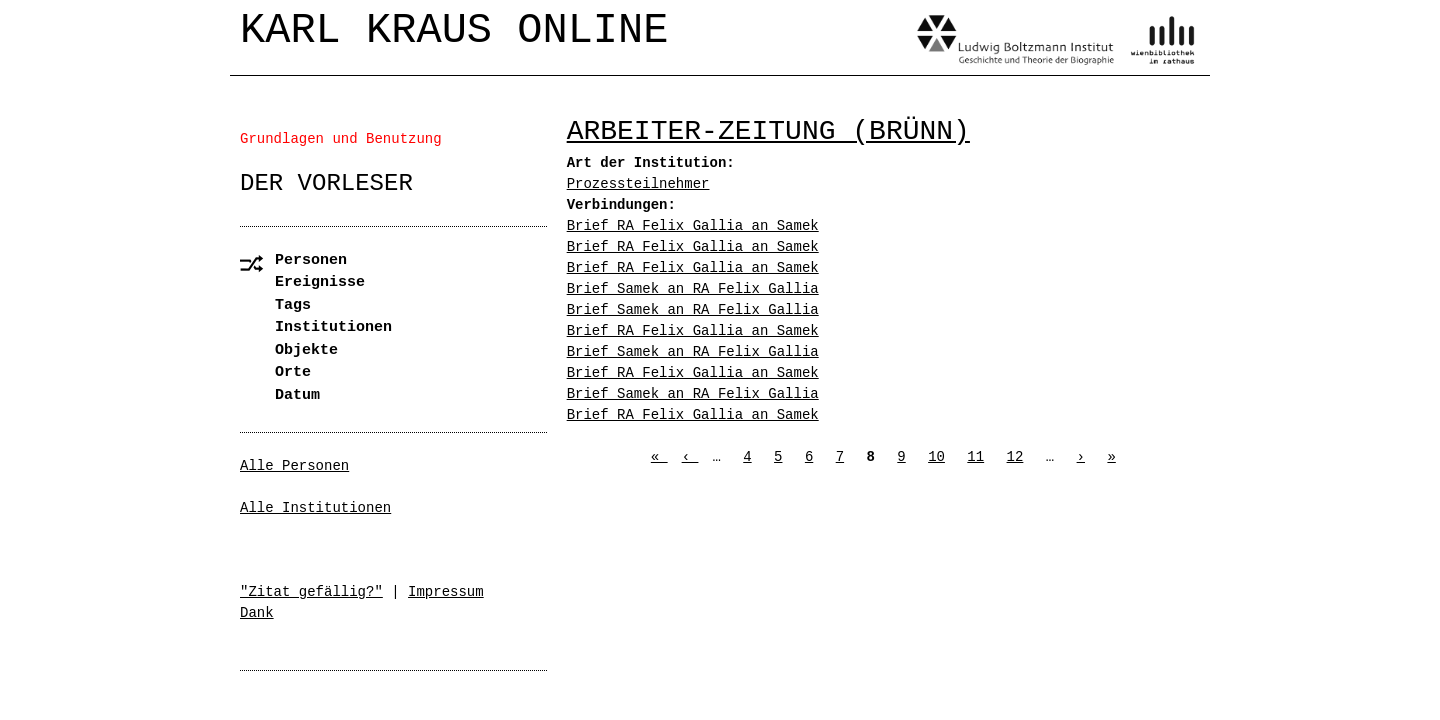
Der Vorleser (326, 183)
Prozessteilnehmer (638, 184)
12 (1015, 457)
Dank (257, 613)
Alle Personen (294, 466)
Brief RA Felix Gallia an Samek (693, 226)
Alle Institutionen (315, 508)
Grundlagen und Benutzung (341, 139)
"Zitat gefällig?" (311, 592)
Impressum (446, 592)
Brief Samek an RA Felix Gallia (693, 289)
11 (975, 457)
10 (936, 457)
